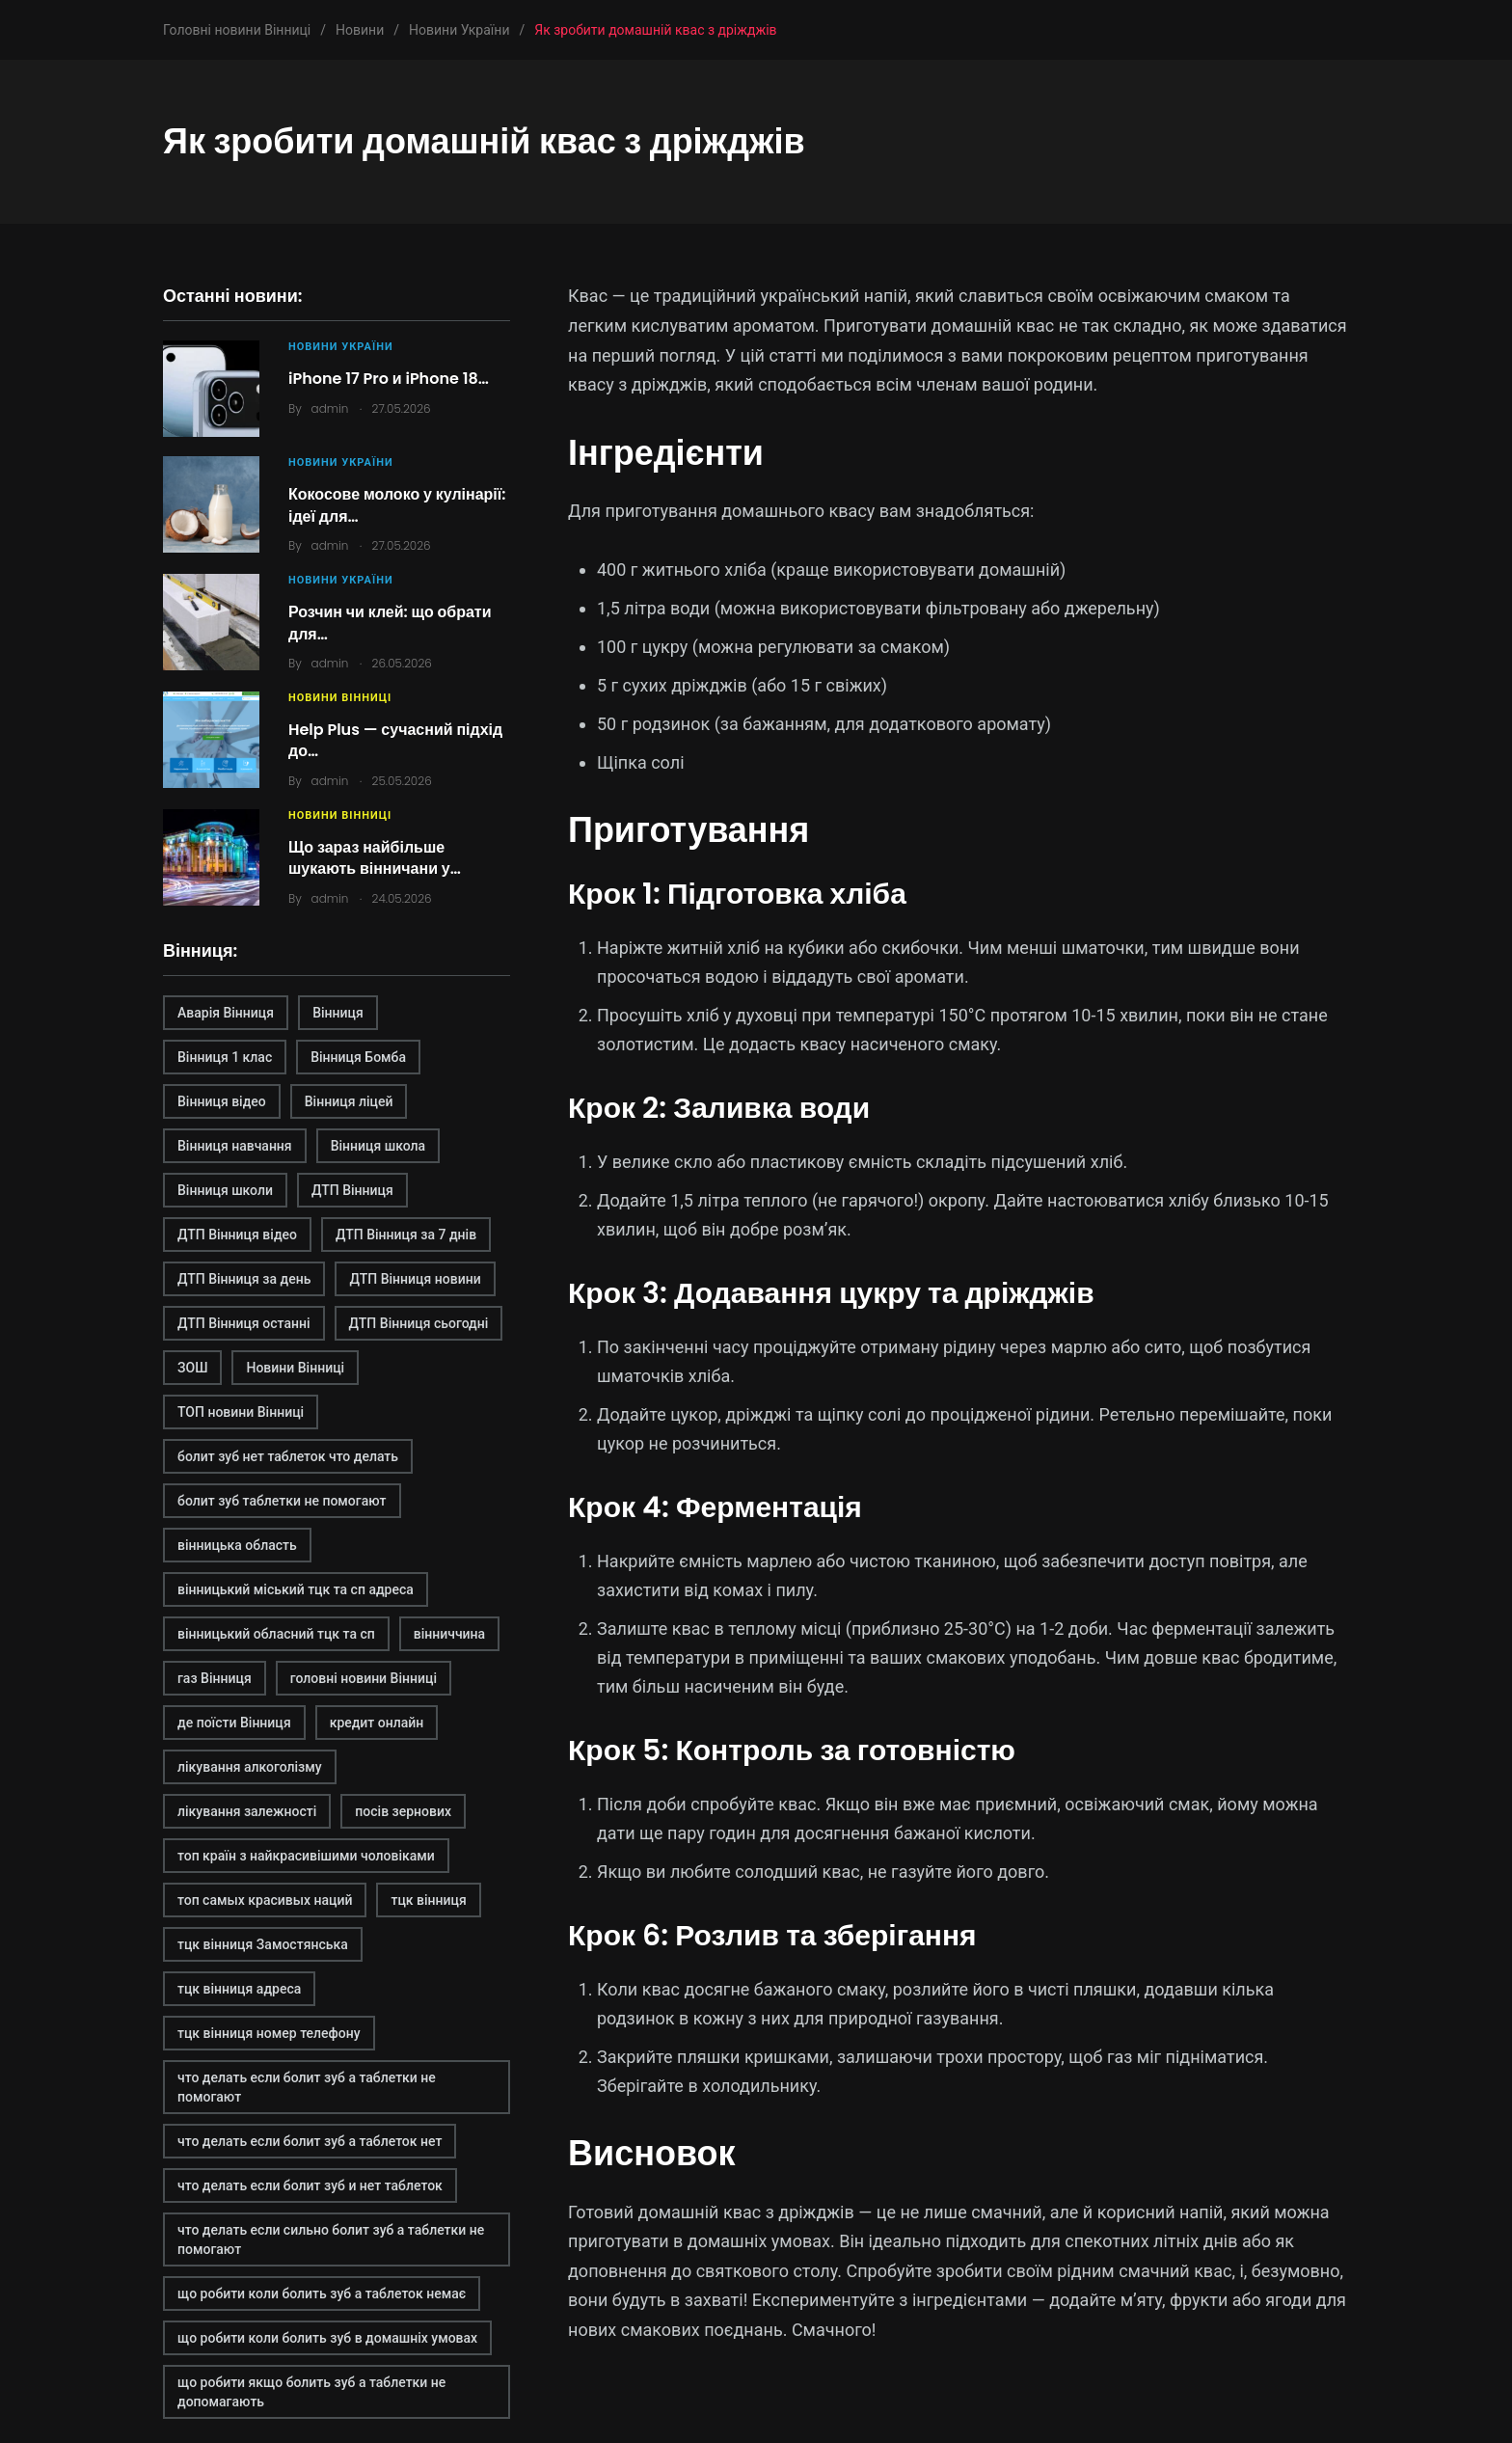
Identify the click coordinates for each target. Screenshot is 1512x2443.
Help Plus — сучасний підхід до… (395, 740)
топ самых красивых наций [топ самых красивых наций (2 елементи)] (264, 1900)
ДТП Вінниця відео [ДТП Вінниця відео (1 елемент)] (237, 1234)
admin (330, 408)
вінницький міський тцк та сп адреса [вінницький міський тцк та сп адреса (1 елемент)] (295, 1589)
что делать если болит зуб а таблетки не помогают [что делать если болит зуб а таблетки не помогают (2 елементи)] (306, 2087)
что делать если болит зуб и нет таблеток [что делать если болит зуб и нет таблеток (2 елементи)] (310, 2185)
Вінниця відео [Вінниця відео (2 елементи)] (221, 1101)
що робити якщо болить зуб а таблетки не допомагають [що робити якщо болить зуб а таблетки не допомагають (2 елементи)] (311, 2392)
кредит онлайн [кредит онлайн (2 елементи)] (377, 1722)
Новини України (340, 346)
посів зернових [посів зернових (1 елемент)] (403, 1811)
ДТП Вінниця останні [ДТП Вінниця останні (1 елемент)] (243, 1323)
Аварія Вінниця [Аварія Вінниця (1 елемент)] (225, 1012)
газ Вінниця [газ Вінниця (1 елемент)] (214, 1678)
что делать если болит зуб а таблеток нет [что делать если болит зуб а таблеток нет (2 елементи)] (309, 2141)
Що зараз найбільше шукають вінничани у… (374, 858)
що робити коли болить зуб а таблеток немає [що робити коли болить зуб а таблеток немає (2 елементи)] (321, 2293)
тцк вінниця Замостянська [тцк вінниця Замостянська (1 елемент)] (262, 1944)
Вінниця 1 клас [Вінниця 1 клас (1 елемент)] (224, 1057)
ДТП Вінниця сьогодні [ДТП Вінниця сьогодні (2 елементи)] (419, 1323)
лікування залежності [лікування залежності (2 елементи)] (246, 1811)
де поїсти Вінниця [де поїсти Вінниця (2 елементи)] (234, 1722)
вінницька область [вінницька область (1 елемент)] (237, 1545)
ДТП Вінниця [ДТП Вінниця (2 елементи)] (352, 1190)
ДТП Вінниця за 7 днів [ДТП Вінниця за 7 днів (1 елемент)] (406, 1234)
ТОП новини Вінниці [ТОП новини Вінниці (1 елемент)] (240, 1412)
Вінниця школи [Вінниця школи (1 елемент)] (225, 1190)
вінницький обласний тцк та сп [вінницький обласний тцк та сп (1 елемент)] (276, 1634)
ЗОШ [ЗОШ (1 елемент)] (192, 1367)
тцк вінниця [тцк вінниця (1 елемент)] (428, 1900)
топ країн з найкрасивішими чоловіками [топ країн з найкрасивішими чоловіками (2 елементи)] (306, 1855)
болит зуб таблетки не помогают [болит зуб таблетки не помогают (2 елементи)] (282, 1500)
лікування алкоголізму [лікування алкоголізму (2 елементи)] (249, 1767)
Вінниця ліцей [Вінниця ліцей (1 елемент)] (349, 1101)
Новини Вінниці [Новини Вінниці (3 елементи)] (295, 1367)
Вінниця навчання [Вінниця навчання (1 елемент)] (234, 1146)
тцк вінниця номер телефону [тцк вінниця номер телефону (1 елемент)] (269, 2033)
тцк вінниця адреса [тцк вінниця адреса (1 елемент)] (239, 1988)
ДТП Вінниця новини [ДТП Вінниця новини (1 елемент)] (414, 1279)
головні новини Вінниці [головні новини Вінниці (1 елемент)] (363, 1678)
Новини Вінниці (340, 698)
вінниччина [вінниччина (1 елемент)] (449, 1634)
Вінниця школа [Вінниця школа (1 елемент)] (378, 1146)
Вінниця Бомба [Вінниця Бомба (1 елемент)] (358, 1057)
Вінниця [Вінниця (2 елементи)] (338, 1012)
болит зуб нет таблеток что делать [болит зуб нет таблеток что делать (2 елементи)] (287, 1456)
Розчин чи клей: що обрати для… (390, 622)
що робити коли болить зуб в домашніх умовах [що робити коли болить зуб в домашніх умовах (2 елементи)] (327, 2338)
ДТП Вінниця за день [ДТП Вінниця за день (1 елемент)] (243, 1279)
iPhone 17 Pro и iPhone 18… (388, 378)
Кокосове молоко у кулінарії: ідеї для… (397, 505)
